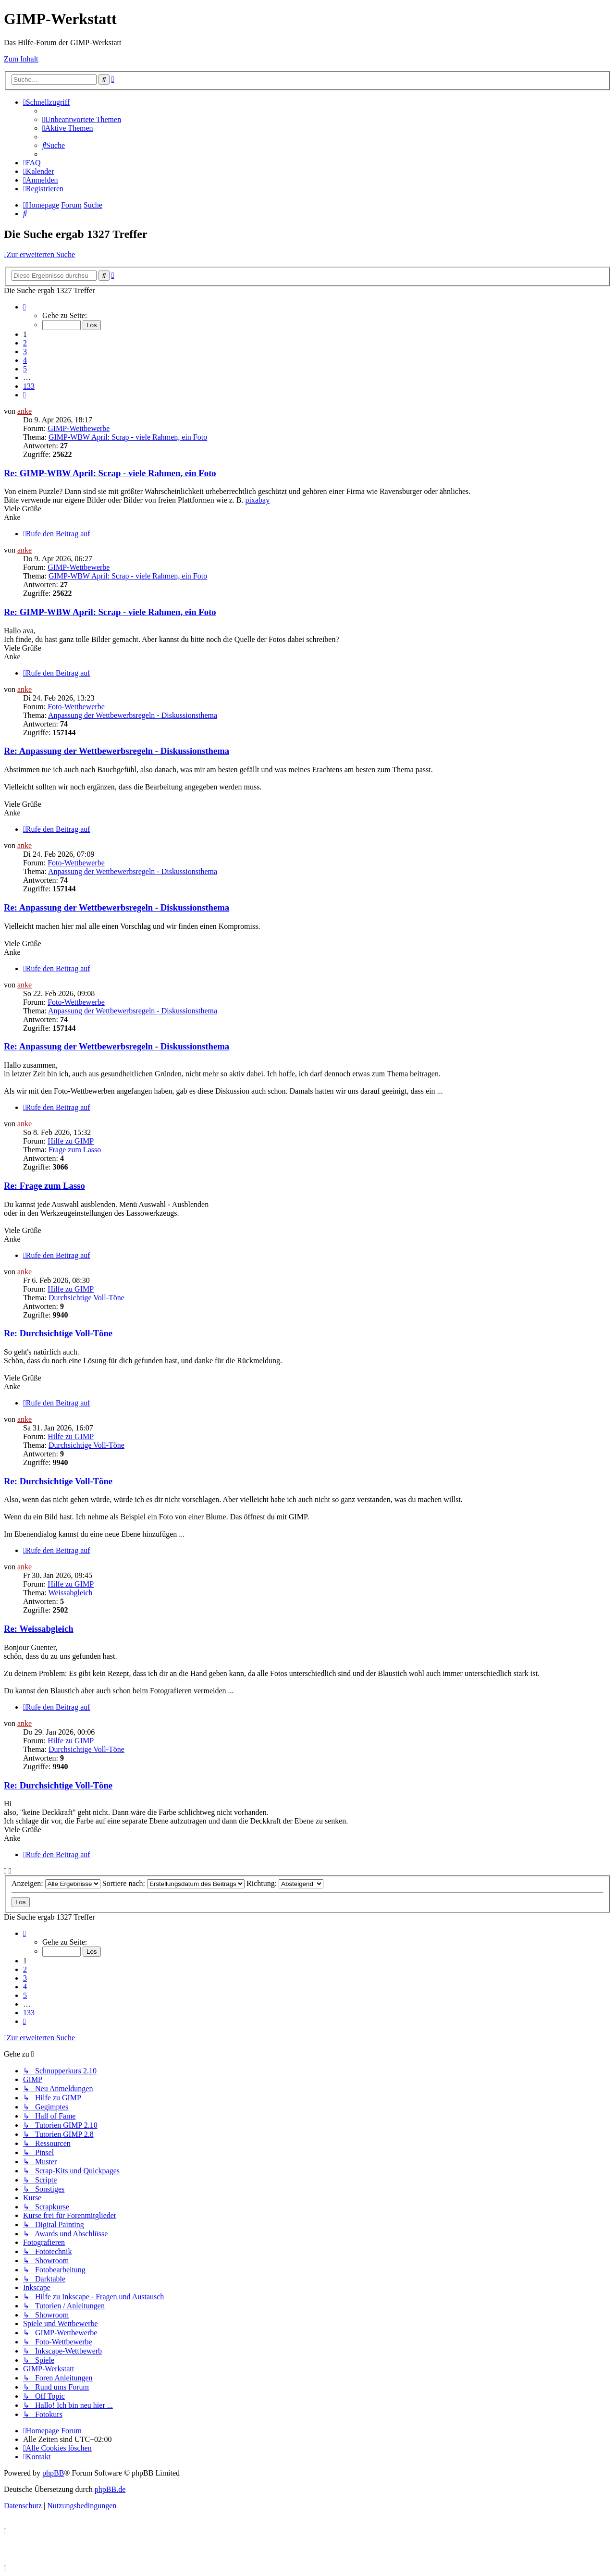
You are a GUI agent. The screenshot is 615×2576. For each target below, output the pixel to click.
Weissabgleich (71, 1593)
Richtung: (284, 1883)
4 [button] (25, 360)
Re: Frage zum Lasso (44, 1186)
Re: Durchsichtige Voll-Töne (58, 1333)
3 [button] (25, 351)
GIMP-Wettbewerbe (79, 428)
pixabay (258, 500)
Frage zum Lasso (75, 1150)
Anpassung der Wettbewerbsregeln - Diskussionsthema (132, 715)
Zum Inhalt (21, 59)
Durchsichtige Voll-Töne (86, 1298)
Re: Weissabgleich (39, 1629)
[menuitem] (81, 119)
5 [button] (25, 369)
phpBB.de (110, 2489)
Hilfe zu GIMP (71, 1141)
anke (24, 411)
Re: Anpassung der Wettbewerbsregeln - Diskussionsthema (116, 751)
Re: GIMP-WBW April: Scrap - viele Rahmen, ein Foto (110, 473)
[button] (24, 307)
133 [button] (29, 386)
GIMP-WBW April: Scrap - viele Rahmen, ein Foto (128, 437)
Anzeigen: (56, 1883)
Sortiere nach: (173, 1883)
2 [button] (25, 343)
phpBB (53, 2473)
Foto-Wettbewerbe (76, 707)
